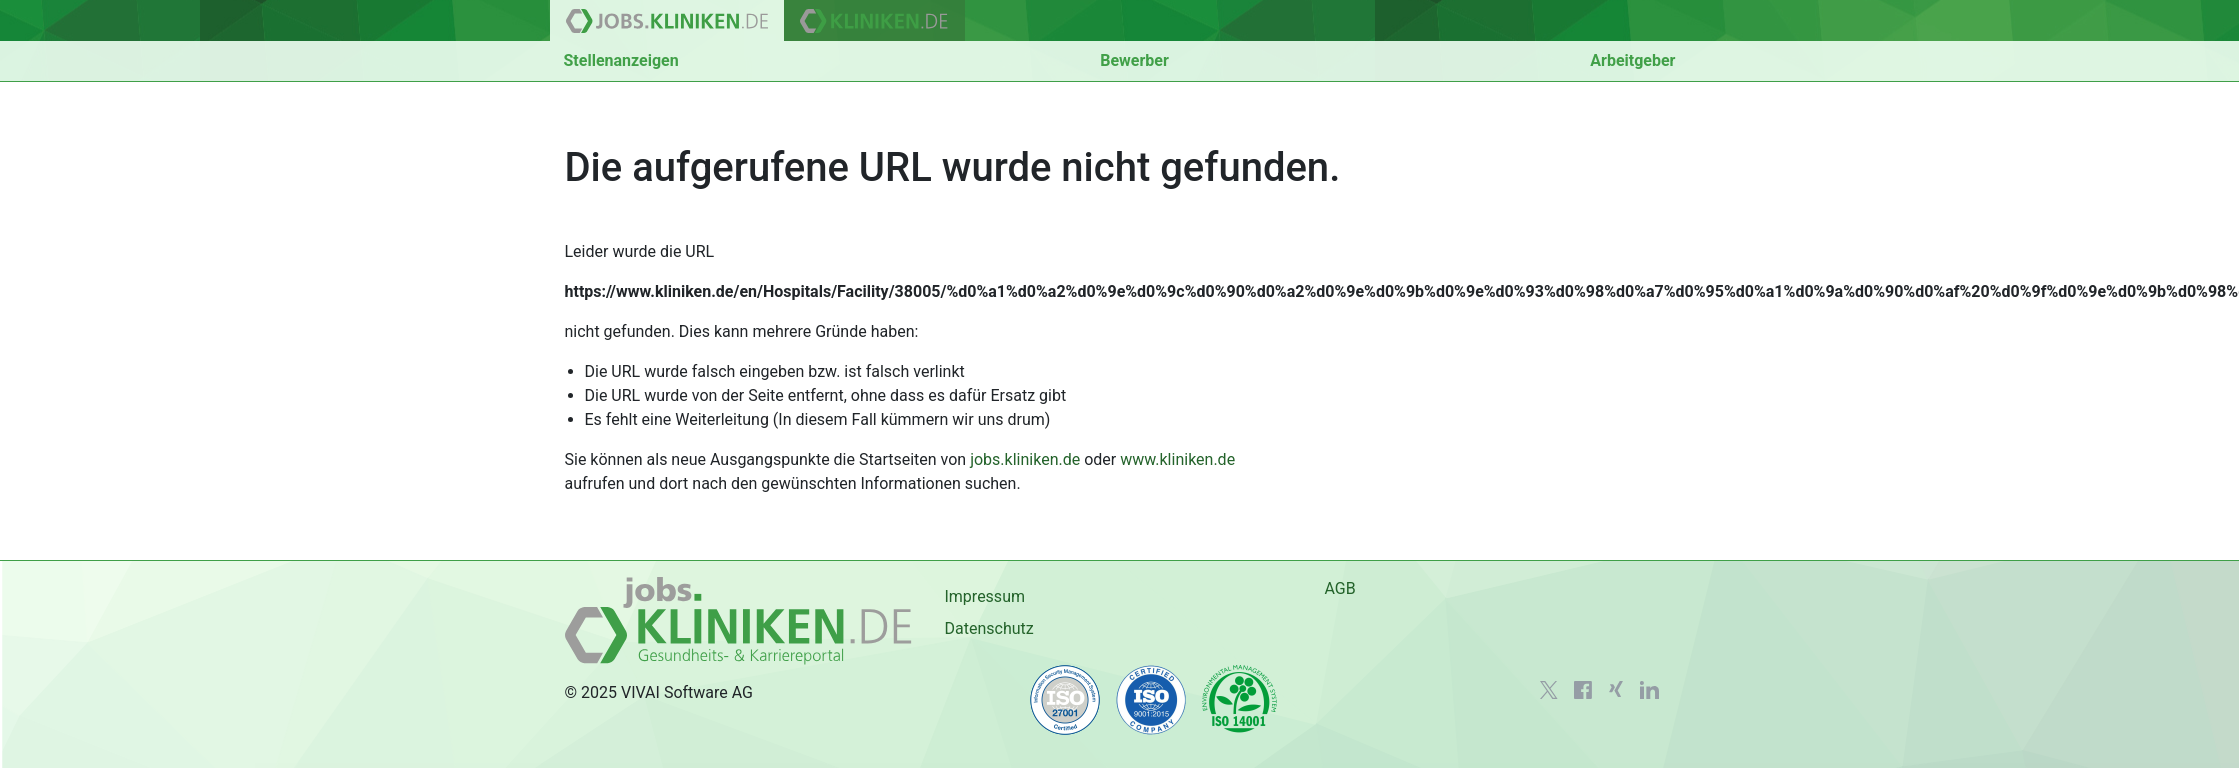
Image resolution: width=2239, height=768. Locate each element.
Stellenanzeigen (621, 60)
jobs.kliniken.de (1025, 459)
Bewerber (1134, 60)
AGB (1339, 588)
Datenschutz (988, 628)
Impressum (984, 596)
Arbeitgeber (1632, 60)
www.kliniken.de (1177, 459)
